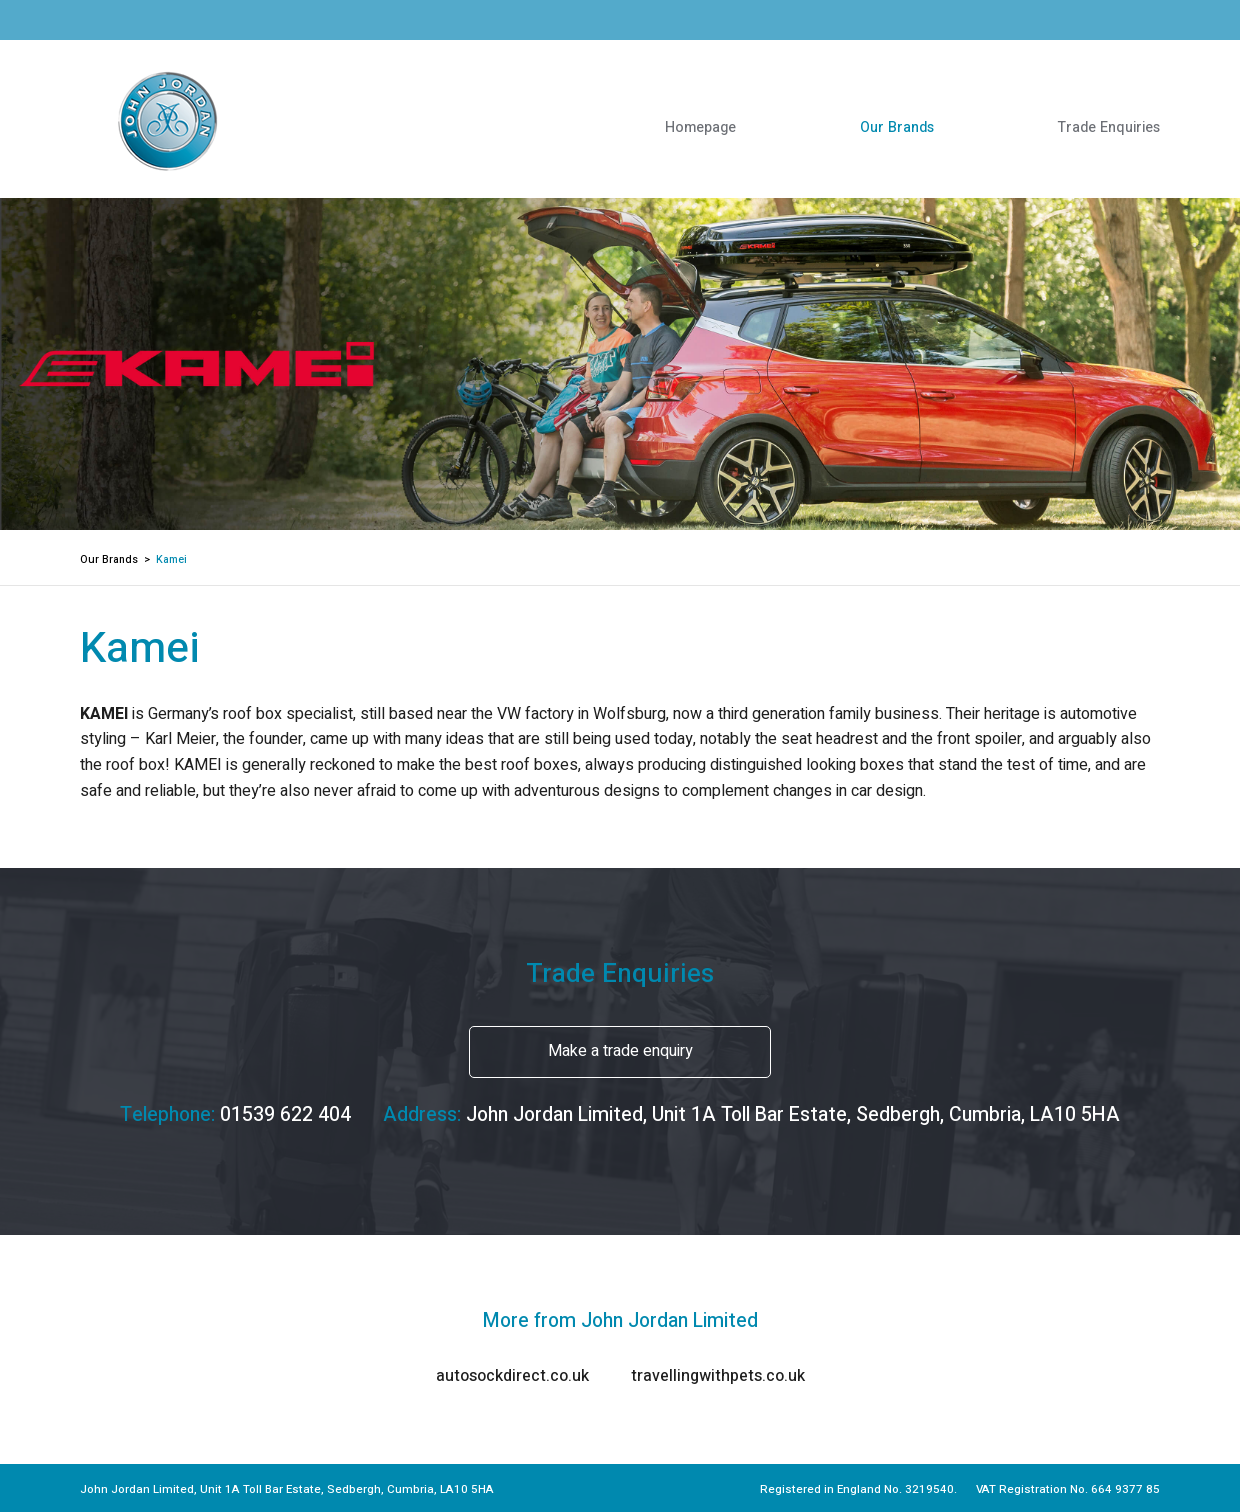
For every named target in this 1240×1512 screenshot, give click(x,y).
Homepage (700, 127)
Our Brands (897, 127)
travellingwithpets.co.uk (718, 1376)
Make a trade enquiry (620, 1051)
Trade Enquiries (1109, 127)
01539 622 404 (285, 1115)
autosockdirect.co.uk (512, 1376)
